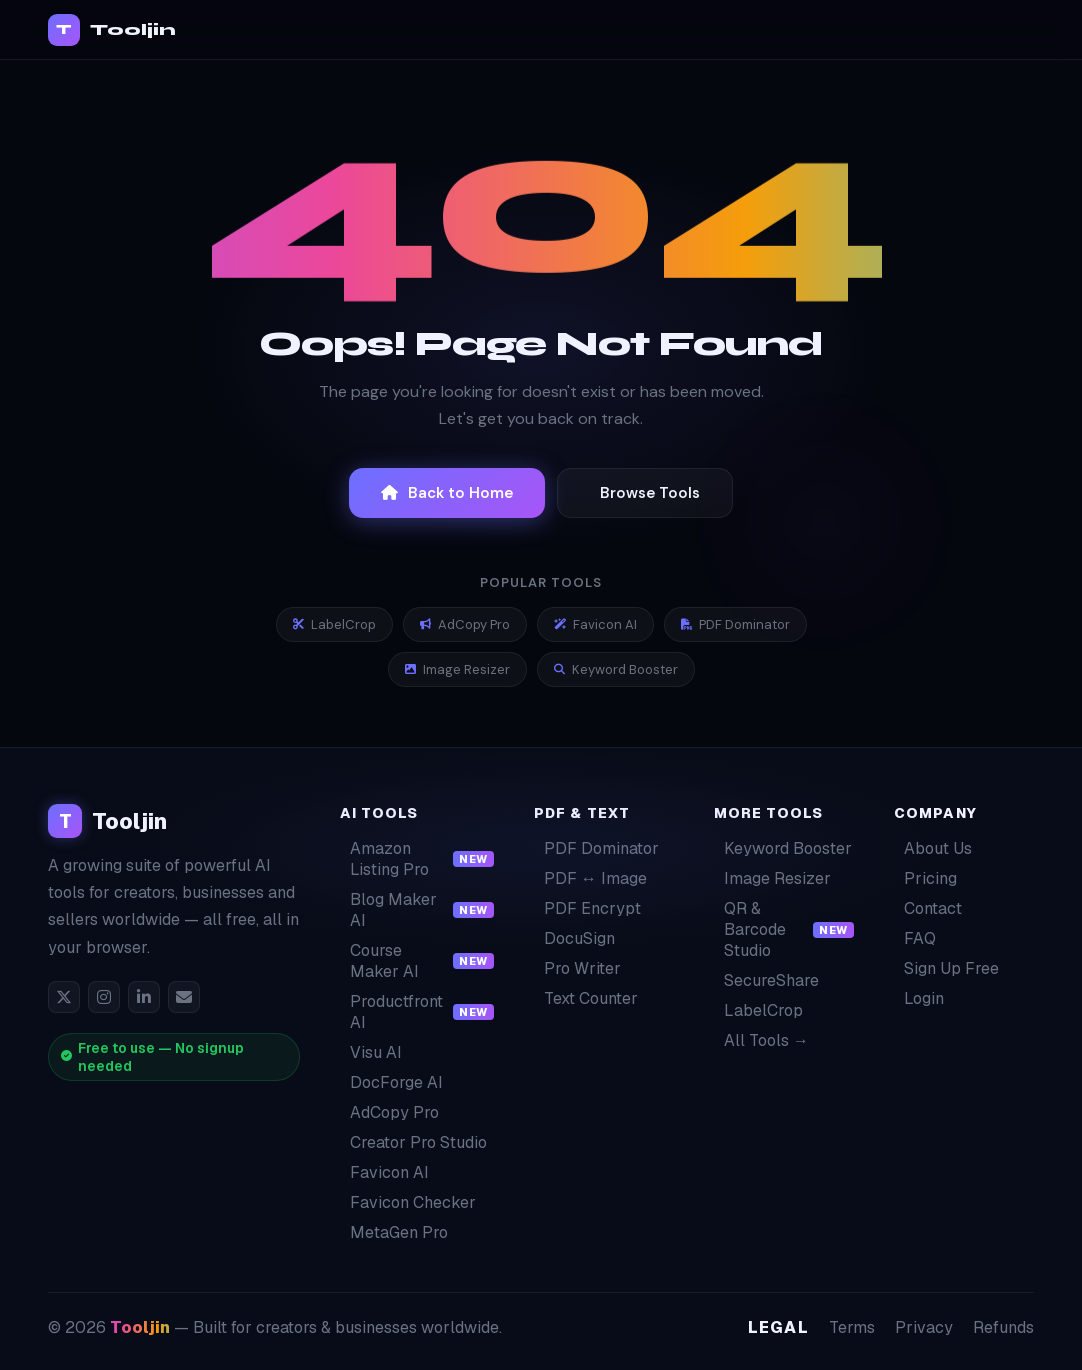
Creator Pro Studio (413, 1142)
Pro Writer (577, 968)
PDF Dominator (735, 624)
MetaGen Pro (394, 1232)
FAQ (915, 938)
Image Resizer (457, 669)
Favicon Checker (408, 1202)
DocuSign (574, 938)
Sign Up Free (946, 968)
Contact (928, 908)
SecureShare (766, 980)
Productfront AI (417, 1012)
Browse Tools (650, 493)
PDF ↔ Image (590, 878)
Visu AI (371, 1052)
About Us (933, 848)
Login (919, 998)
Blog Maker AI (417, 910)
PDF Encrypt (587, 908)
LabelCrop (334, 624)
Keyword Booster (616, 669)
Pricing (925, 878)
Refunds (1003, 1327)
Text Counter (586, 998)
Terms (852, 1327)
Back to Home (447, 493)
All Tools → (761, 1040)
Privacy (924, 1327)
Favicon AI (595, 624)
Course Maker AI (417, 961)
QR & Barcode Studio (784, 929)
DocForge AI (391, 1082)
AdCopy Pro (465, 624)
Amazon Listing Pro (417, 859)
